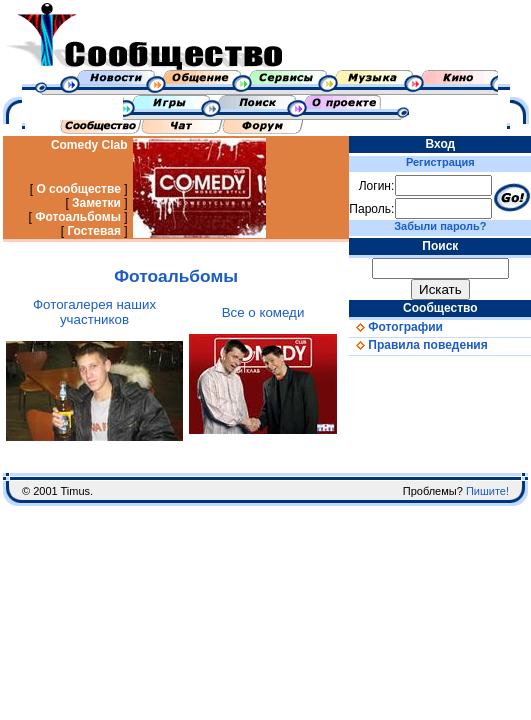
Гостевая (94, 231)
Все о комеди (263, 312)
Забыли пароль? (440, 226)
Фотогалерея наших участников (94, 312)
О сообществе (78, 189)
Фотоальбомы (78, 217)
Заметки (96, 203)
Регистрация (440, 162)
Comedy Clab (89, 145)
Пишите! (487, 491)
